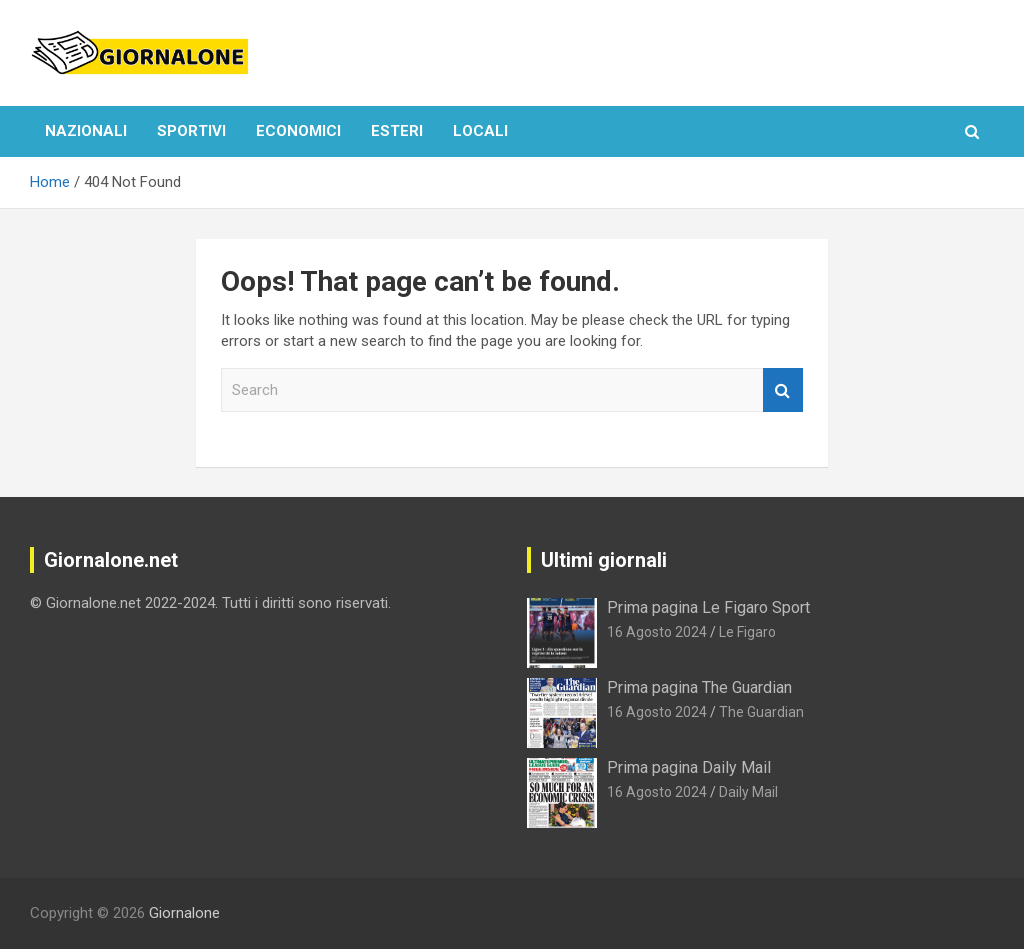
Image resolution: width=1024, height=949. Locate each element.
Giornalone (184, 913)
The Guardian (761, 712)
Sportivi (191, 131)
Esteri (397, 131)
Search (783, 390)
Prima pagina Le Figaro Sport (708, 607)
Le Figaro (747, 632)
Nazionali (86, 131)
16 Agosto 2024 (657, 632)
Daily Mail (748, 792)
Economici (298, 131)
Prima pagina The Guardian (699, 687)
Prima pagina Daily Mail (689, 767)
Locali (480, 131)
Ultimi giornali (604, 560)
